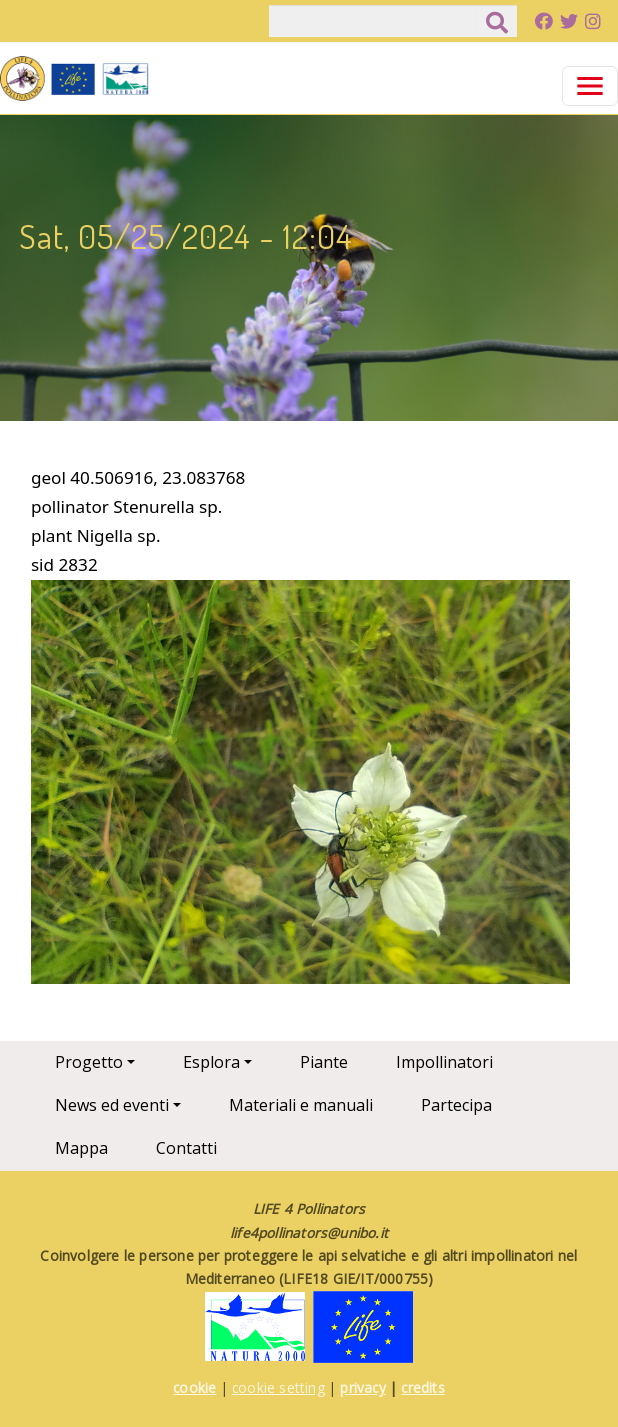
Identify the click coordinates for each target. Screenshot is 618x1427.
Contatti (186, 1148)
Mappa (81, 1148)
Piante (324, 1062)
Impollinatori (444, 1062)
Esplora (211, 1062)
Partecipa (456, 1105)
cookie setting (278, 1387)
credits (422, 1387)
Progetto (89, 1062)
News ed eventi (112, 1105)
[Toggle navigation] (590, 86)
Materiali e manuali (301, 1105)
